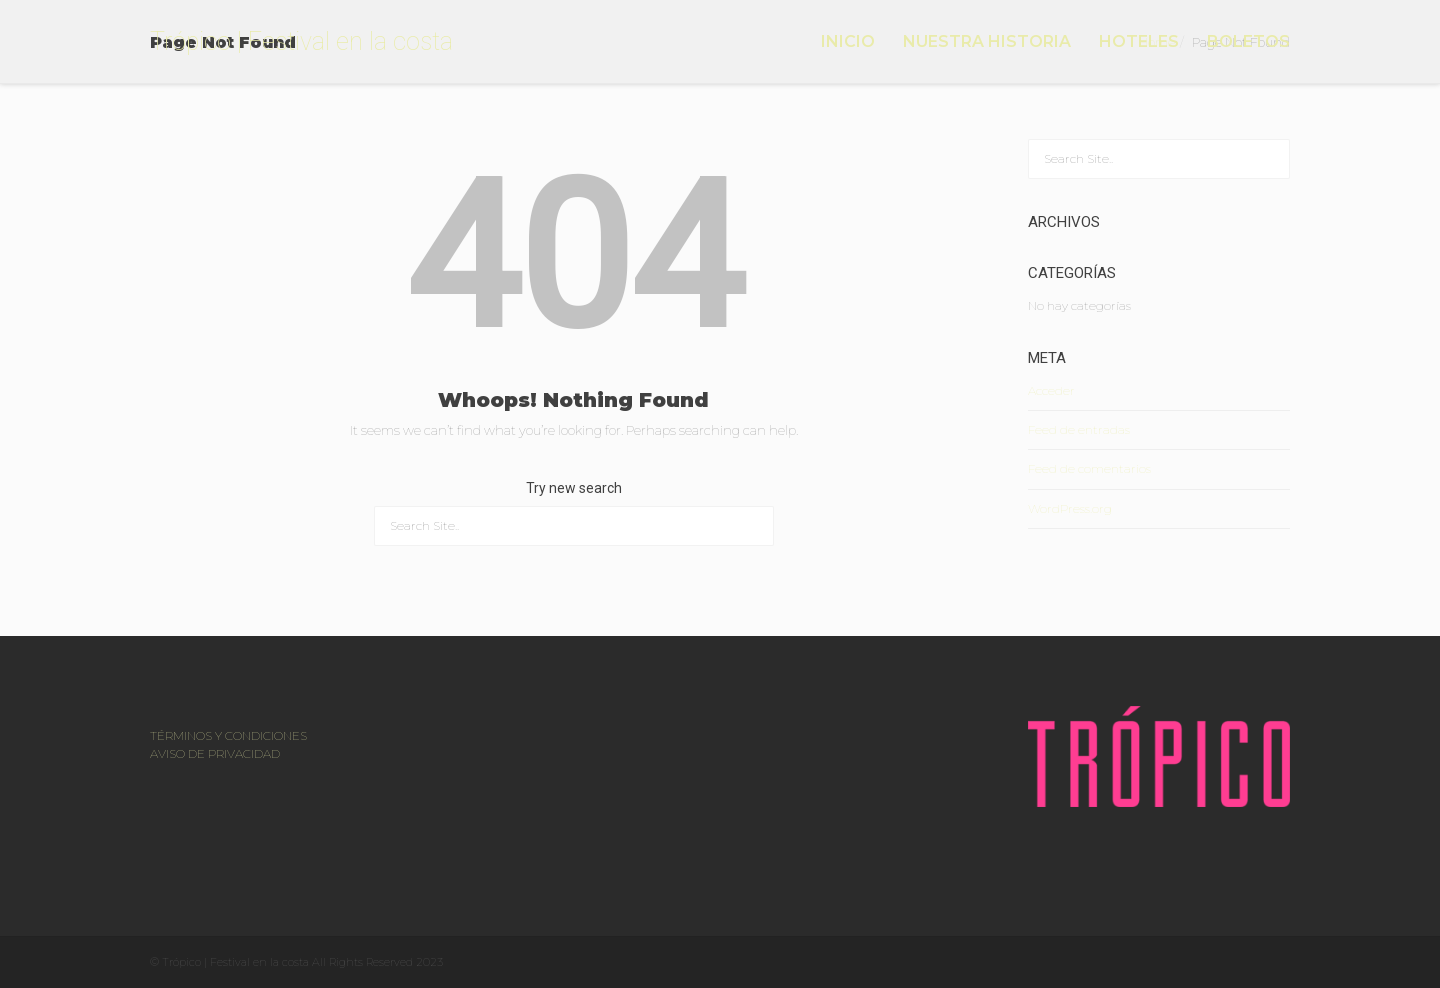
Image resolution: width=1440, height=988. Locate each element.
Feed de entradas (1079, 429)
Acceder (1051, 390)
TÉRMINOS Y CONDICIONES (228, 735)
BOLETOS (1248, 41)
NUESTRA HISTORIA (987, 41)
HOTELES (1139, 41)
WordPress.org (1070, 508)
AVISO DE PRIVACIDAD (215, 753)
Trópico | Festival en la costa (301, 41)
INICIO (848, 41)
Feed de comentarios (1089, 468)
